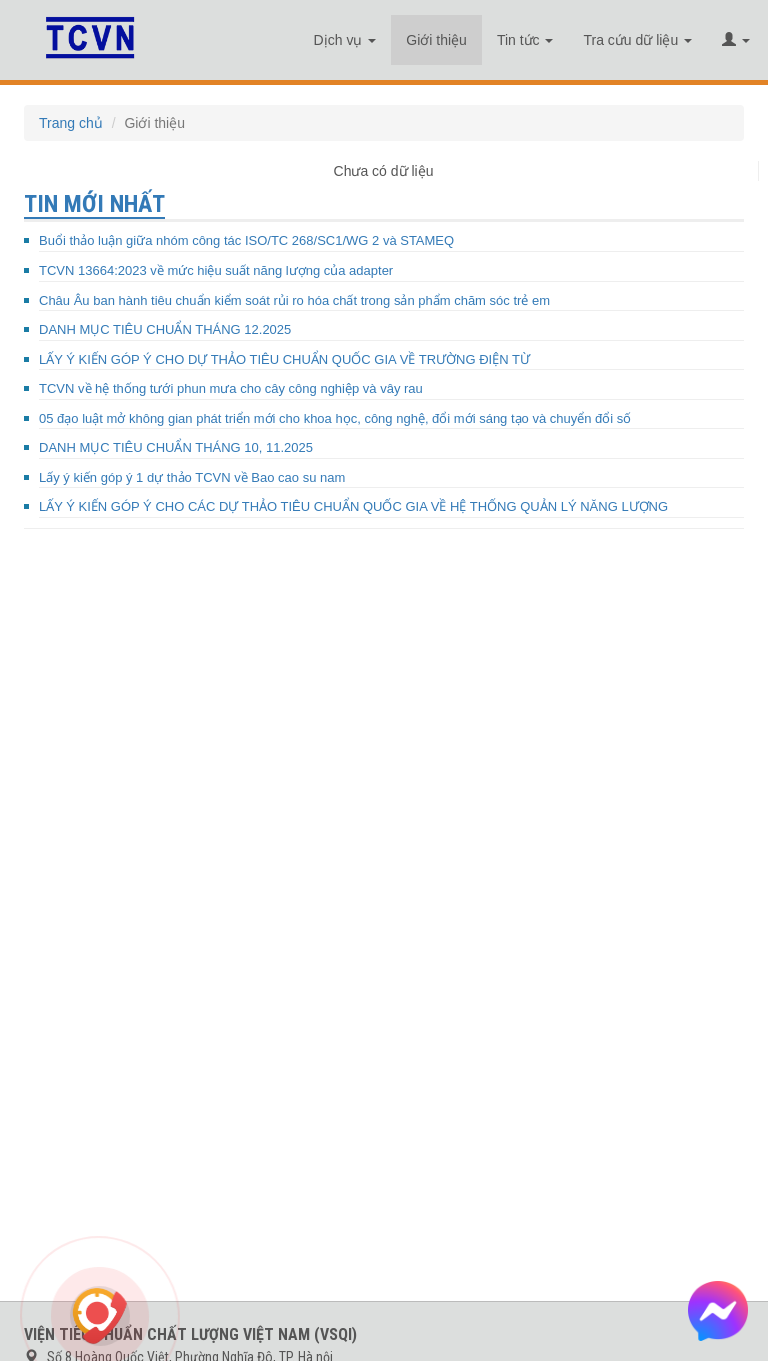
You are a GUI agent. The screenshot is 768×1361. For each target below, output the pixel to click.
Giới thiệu (436, 40)
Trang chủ (71, 123)
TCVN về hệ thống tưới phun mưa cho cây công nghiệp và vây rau (231, 388)
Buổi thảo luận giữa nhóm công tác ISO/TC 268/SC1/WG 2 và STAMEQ (246, 240)
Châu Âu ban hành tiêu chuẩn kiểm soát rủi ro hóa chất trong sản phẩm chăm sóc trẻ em (294, 300)
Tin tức (525, 40)
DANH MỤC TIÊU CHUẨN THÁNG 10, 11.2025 (176, 447)
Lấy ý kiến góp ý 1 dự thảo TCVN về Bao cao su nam (192, 477)
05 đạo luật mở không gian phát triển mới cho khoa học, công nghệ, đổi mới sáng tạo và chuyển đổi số (335, 418)
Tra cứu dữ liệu (637, 40)
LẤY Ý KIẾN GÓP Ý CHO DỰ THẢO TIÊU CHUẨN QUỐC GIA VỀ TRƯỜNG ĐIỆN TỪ (284, 359)
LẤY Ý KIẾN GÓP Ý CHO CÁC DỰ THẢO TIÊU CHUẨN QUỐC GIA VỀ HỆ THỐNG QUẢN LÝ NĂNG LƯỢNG (353, 506)
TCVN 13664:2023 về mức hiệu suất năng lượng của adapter (216, 270)
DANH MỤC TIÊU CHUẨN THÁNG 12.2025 (165, 329)
